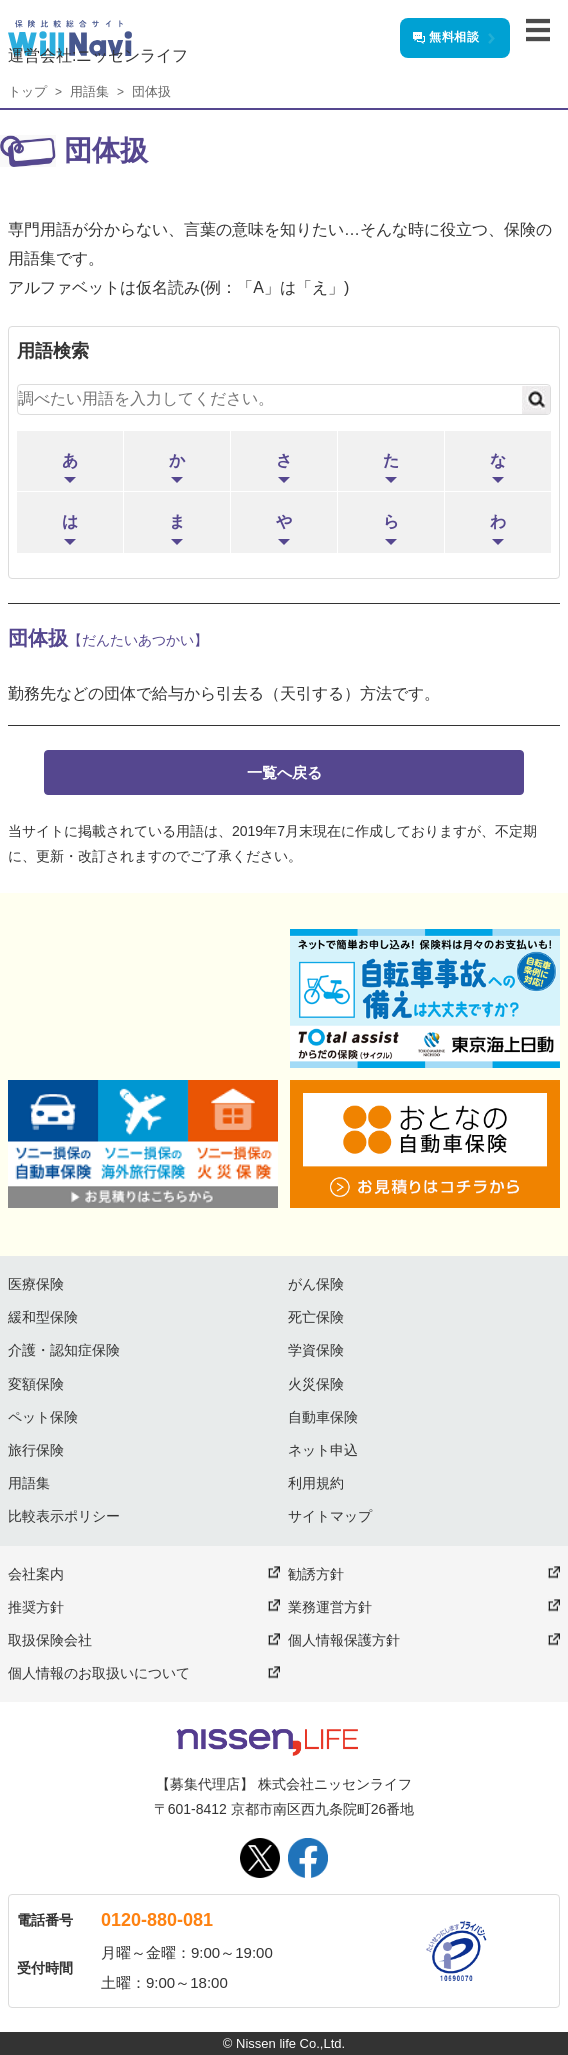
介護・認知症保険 (64, 1350)
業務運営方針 (330, 1607)
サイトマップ (330, 1516)
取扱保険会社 (50, 1640)
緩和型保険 (43, 1317)
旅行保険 (36, 1450)
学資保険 (316, 1350)
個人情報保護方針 (344, 1640)
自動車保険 (323, 1417)
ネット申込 (323, 1450)
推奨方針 (36, 1607)
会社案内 (36, 1574)
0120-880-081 (157, 1920)
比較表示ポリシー (64, 1516)
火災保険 (316, 1384)
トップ (27, 91)
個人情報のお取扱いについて (99, 1673)
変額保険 (36, 1384)
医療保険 (36, 1284)
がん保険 (316, 1284)
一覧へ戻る (284, 772)
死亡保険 (316, 1317)
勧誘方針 (316, 1574)
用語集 (89, 91)
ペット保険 (43, 1417)
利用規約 (316, 1483)
